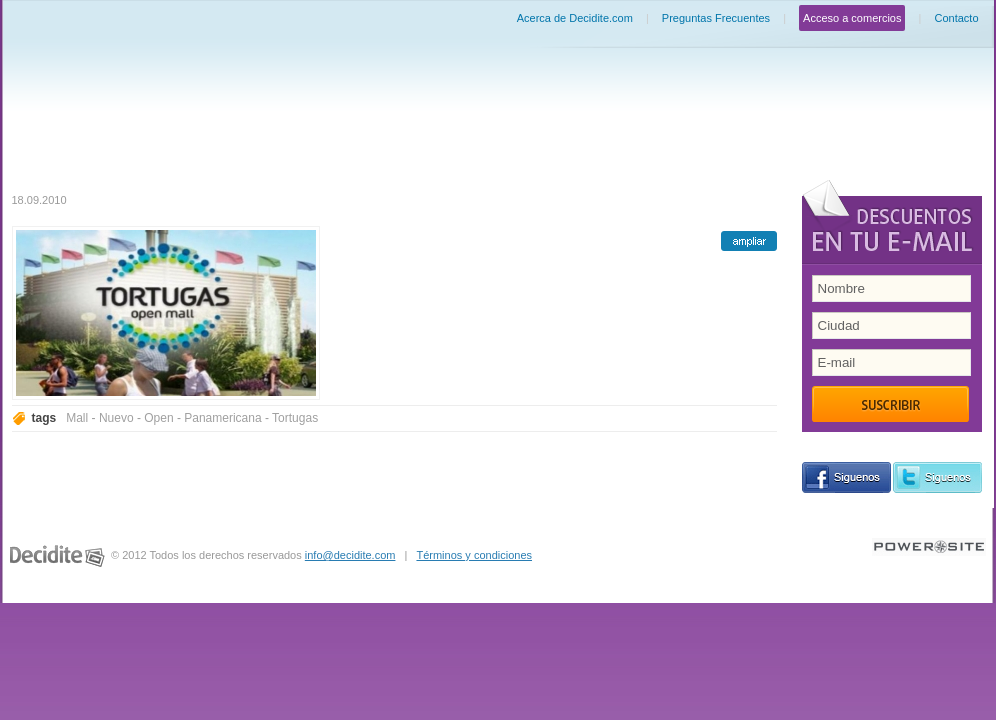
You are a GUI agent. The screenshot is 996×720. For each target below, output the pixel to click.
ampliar (749, 241)
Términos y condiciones (474, 555)
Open (158, 418)
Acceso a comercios (852, 18)
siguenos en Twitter (937, 477)
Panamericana (222, 418)
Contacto (956, 18)
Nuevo (116, 418)
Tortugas (295, 418)
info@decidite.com (350, 555)
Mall (77, 418)
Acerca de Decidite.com (575, 18)
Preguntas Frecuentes (716, 18)
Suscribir (890, 404)
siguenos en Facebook (846, 477)
